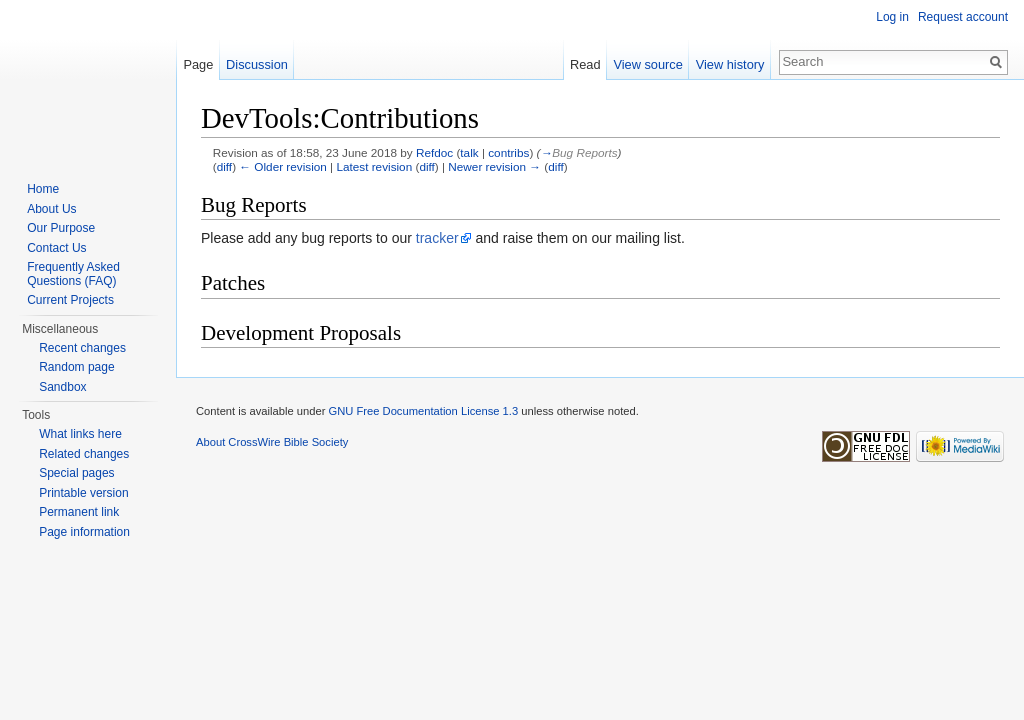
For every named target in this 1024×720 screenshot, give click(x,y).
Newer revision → (494, 166)
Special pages (76, 473)
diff (224, 166)
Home (43, 189)
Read (585, 64)
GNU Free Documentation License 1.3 (423, 411)
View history (730, 64)
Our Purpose (61, 228)
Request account (963, 17)
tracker (437, 238)
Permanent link (79, 512)
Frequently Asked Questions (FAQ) (73, 274)
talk (469, 152)
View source (647, 64)
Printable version (83, 493)
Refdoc (434, 152)
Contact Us (56, 248)
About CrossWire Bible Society (272, 442)
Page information (84, 532)
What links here (80, 434)
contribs (508, 152)
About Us (51, 209)
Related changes (84, 454)
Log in (892, 17)
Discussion (257, 64)
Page (198, 64)
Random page (76, 367)
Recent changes (82, 348)
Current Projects (70, 300)
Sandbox (62, 387)
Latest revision (374, 166)
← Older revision (283, 166)
